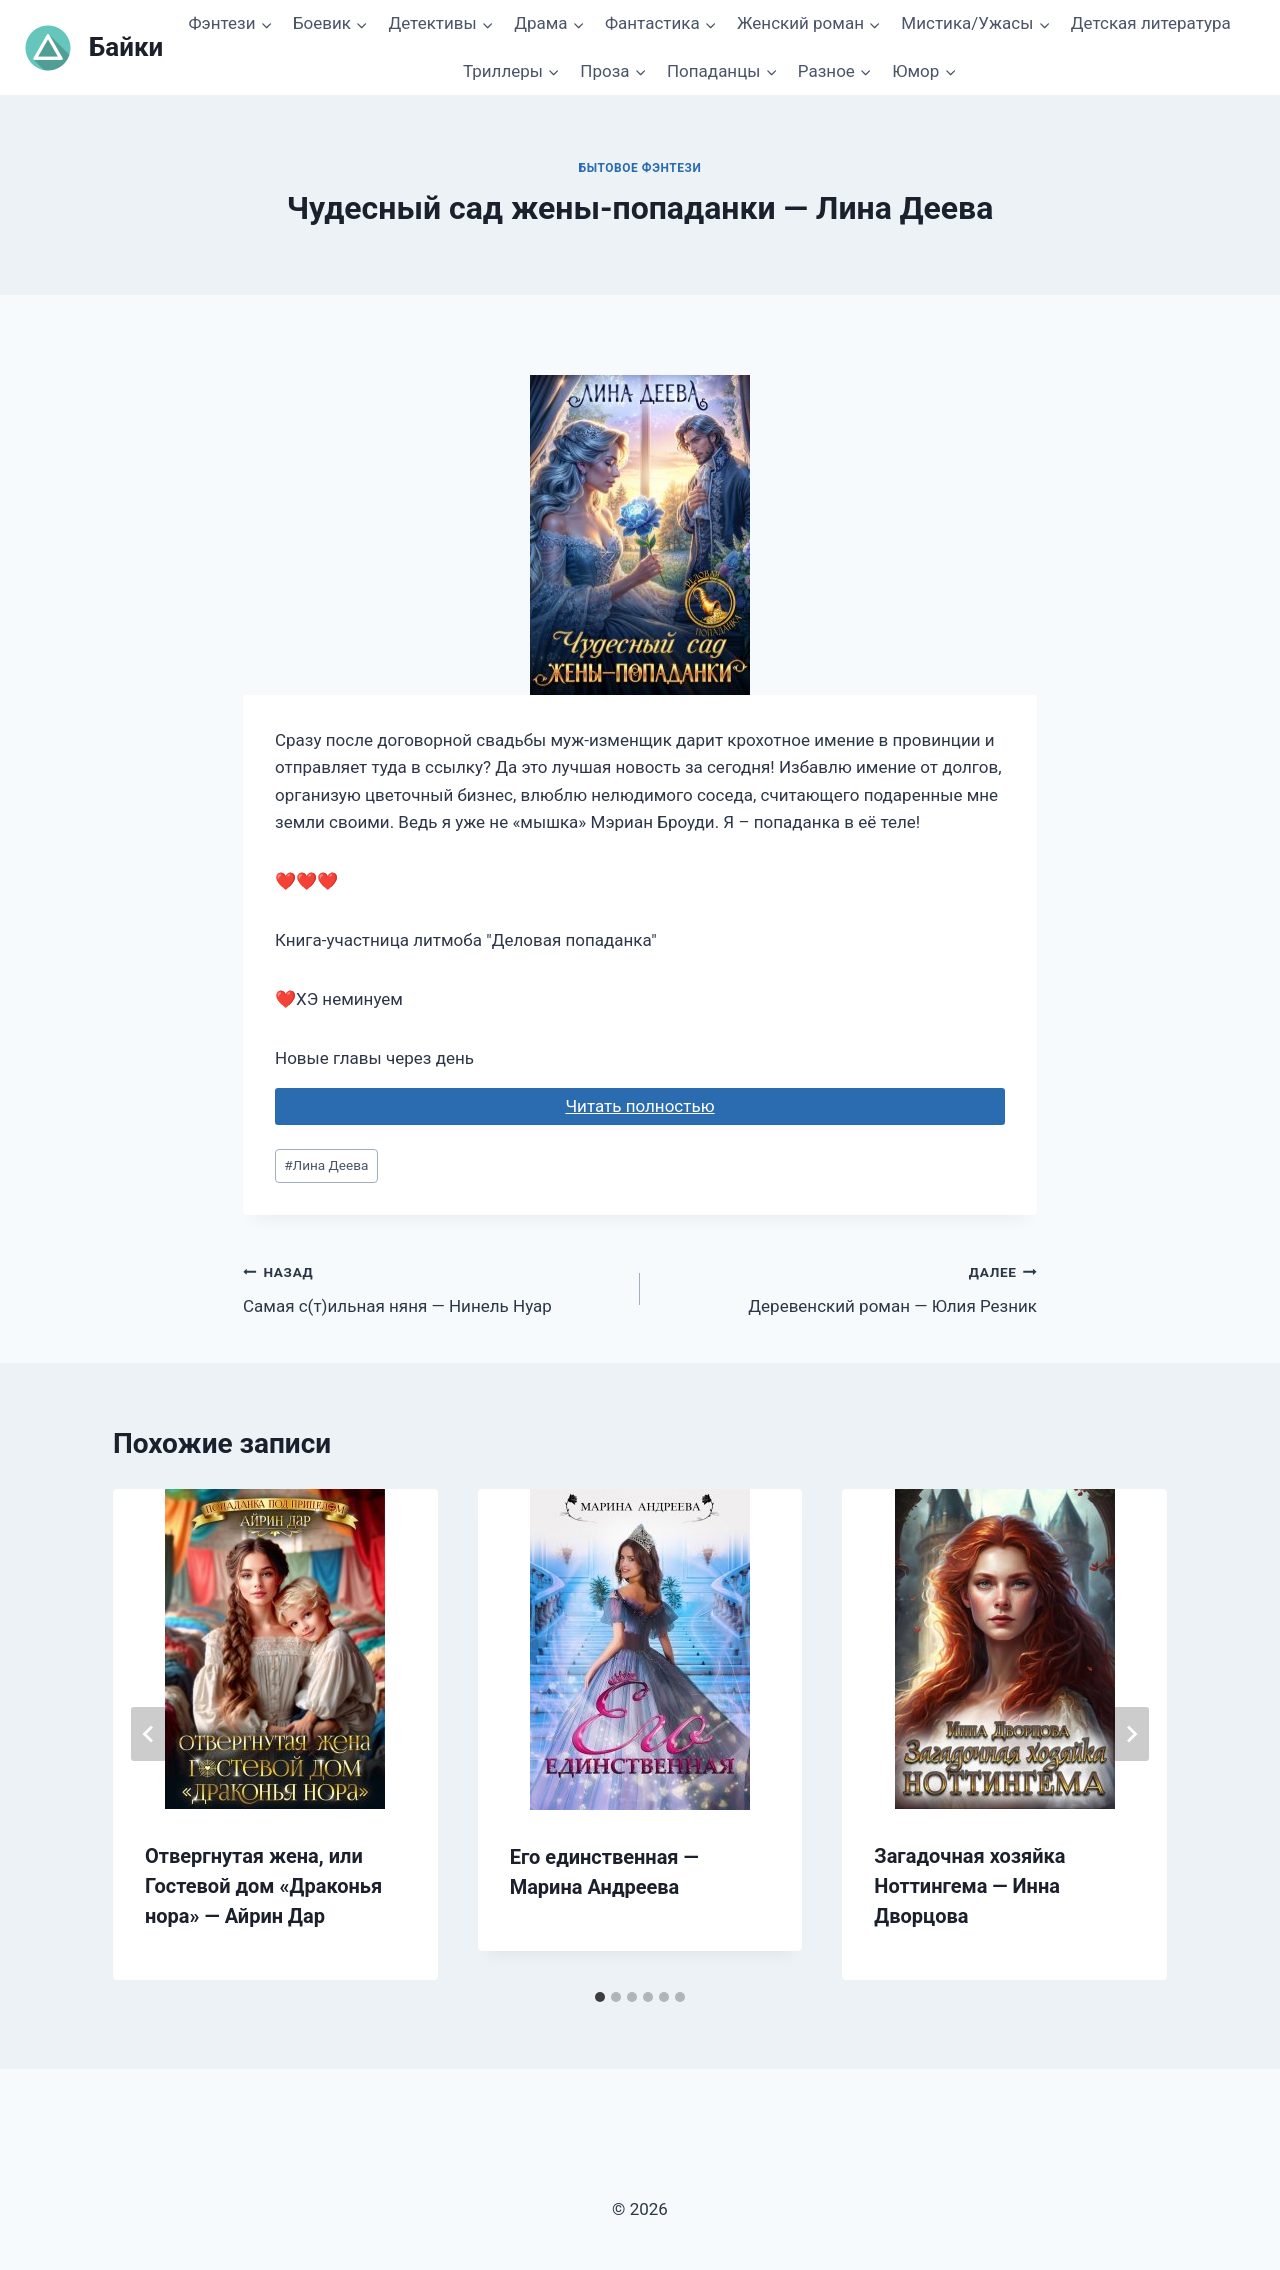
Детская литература (1151, 23)
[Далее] (1131, 1734)
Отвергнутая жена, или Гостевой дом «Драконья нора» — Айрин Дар (263, 1886)
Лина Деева (326, 1165)
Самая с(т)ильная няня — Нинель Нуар (433, 1287)
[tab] (600, 1997)
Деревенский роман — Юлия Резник (847, 1287)
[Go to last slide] (149, 1734)
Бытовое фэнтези (640, 168)
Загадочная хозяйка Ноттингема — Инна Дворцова (969, 1886)
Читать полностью (639, 1106)
